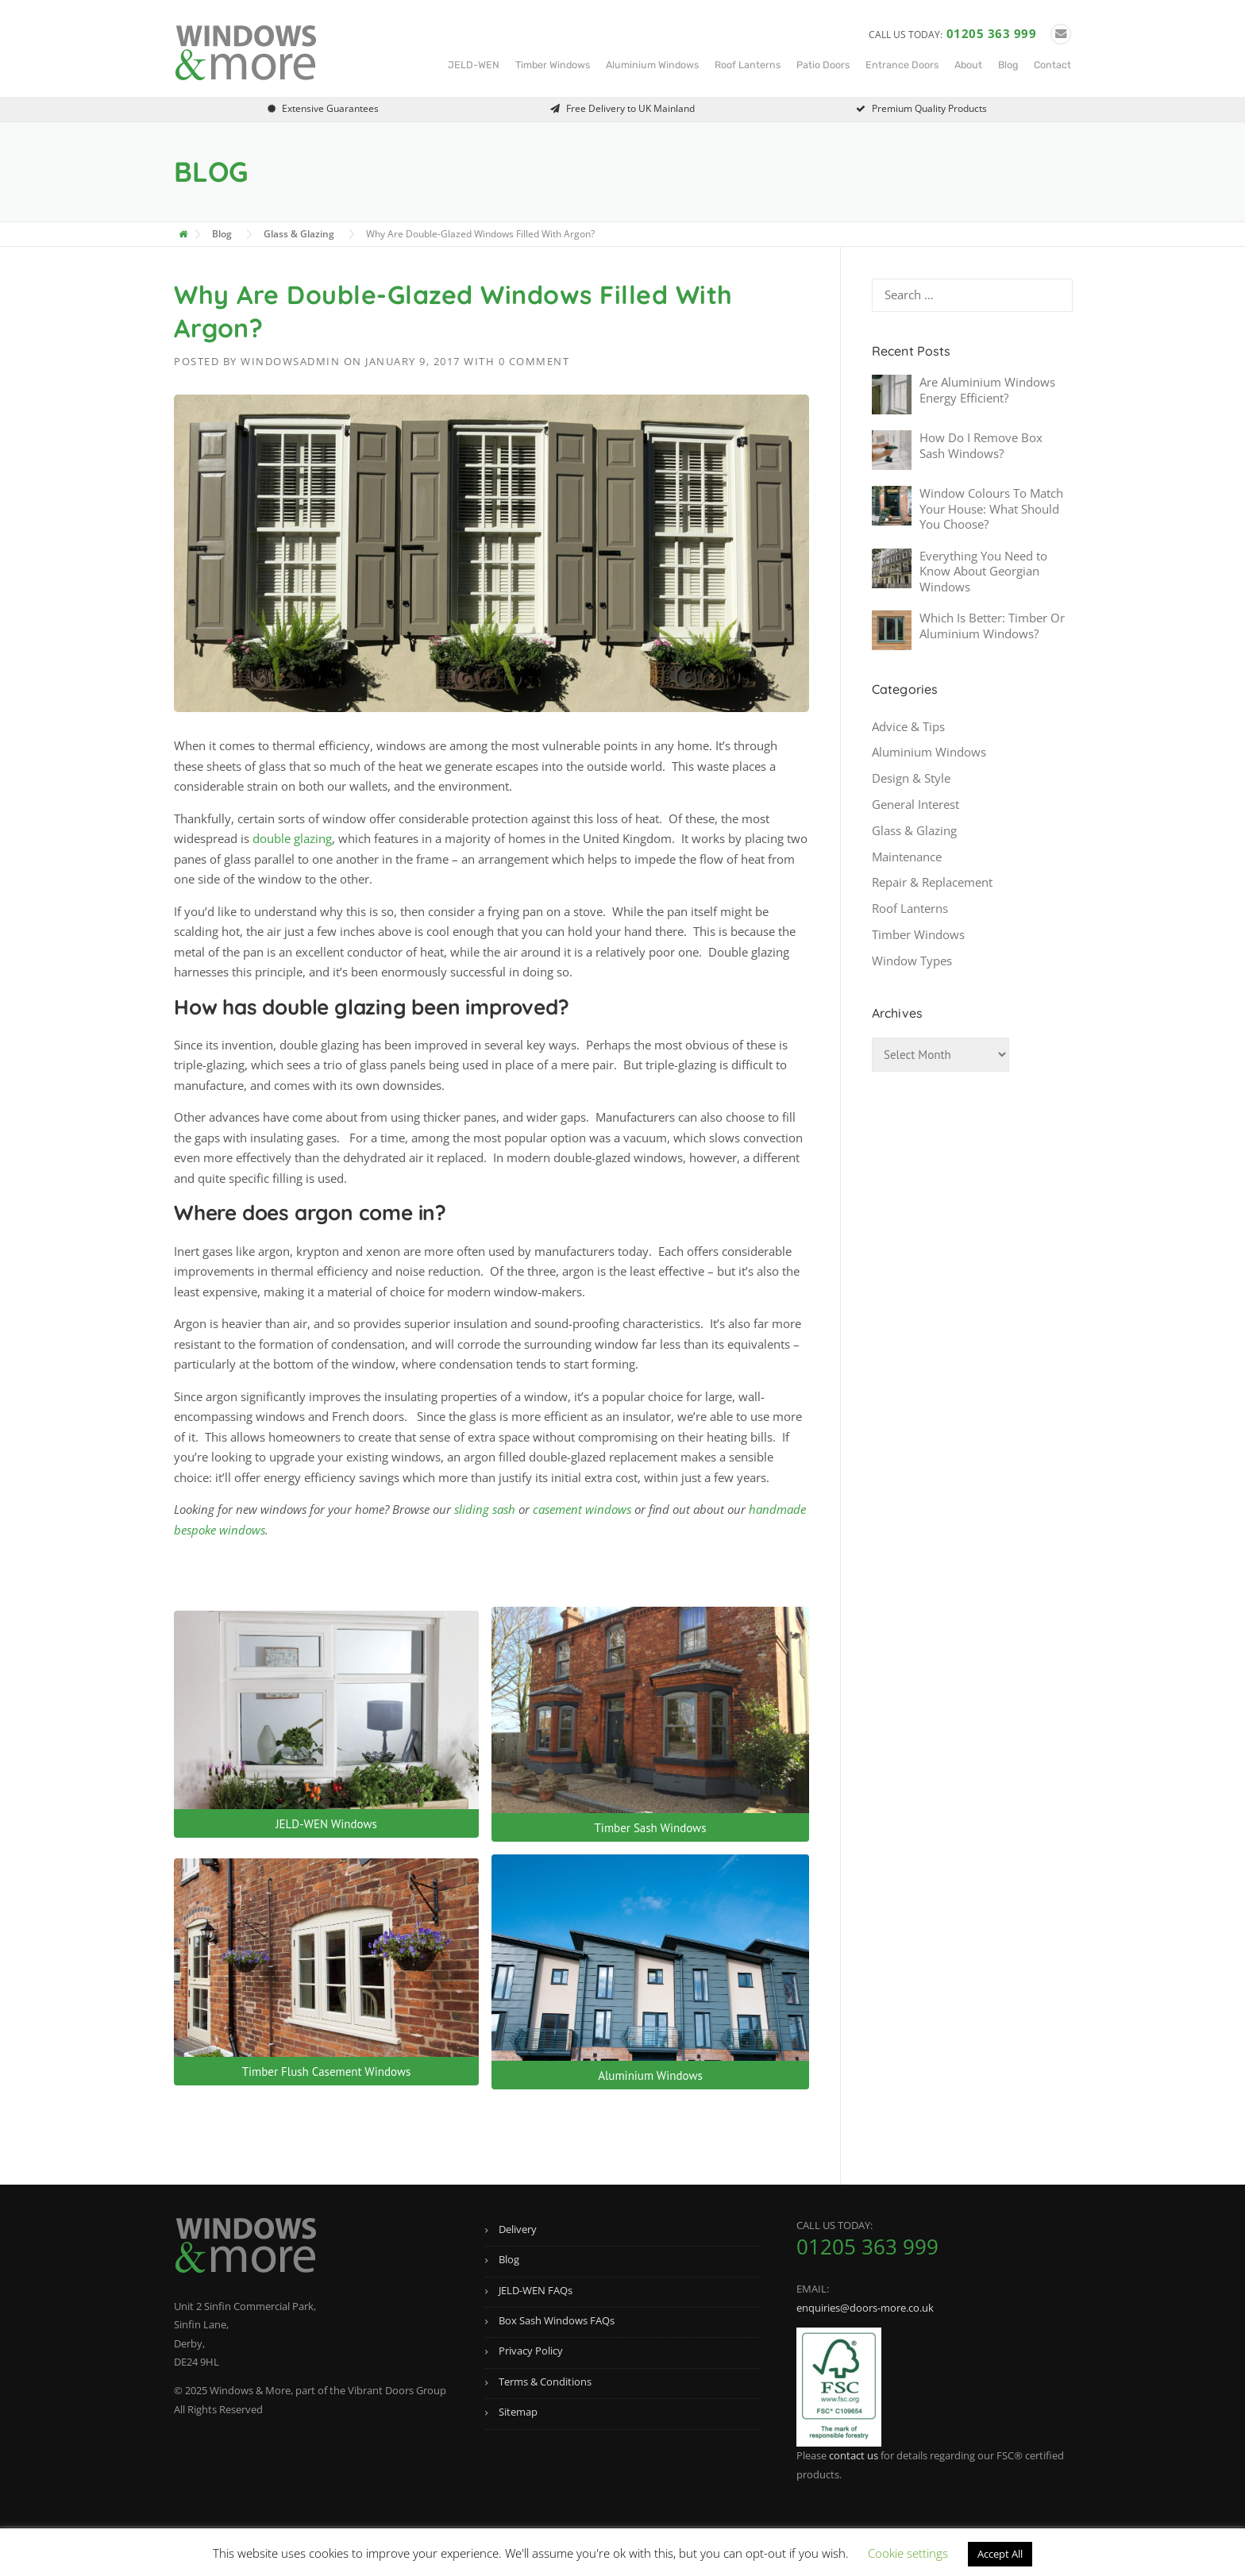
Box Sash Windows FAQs (557, 2320)
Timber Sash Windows (651, 1827)
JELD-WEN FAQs (535, 2290)
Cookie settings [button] (908, 2553)
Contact (1052, 65)
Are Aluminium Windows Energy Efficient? (987, 390)
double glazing (292, 838)
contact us (853, 2455)
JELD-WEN (473, 65)
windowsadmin (290, 361)
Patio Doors (823, 65)
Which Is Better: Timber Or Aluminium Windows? (992, 625)
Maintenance (907, 856)
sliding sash (484, 1509)
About (968, 65)
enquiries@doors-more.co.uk (865, 2308)
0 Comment (534, 361)
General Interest (915, 804)
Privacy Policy (531, 2350)
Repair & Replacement (932, 882)
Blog (1008, 65)
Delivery (518, 2229)
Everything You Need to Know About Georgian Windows (983, 571)
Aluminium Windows (652, 65)
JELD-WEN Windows (326, 1823)
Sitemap (518, 2412)
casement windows (582, 1509)
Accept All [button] (1000, 2554)
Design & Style (911, 778)
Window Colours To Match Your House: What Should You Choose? (991, 508)
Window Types (912, 960)
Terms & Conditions (545, 2381)
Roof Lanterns (748, 65)
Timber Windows (552, 65)
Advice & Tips (908, 726)
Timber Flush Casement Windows (326, 2071)
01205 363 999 (991, 33)
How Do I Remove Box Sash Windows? (981, 445)
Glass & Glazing (914, 830)
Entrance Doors (902, 65)
